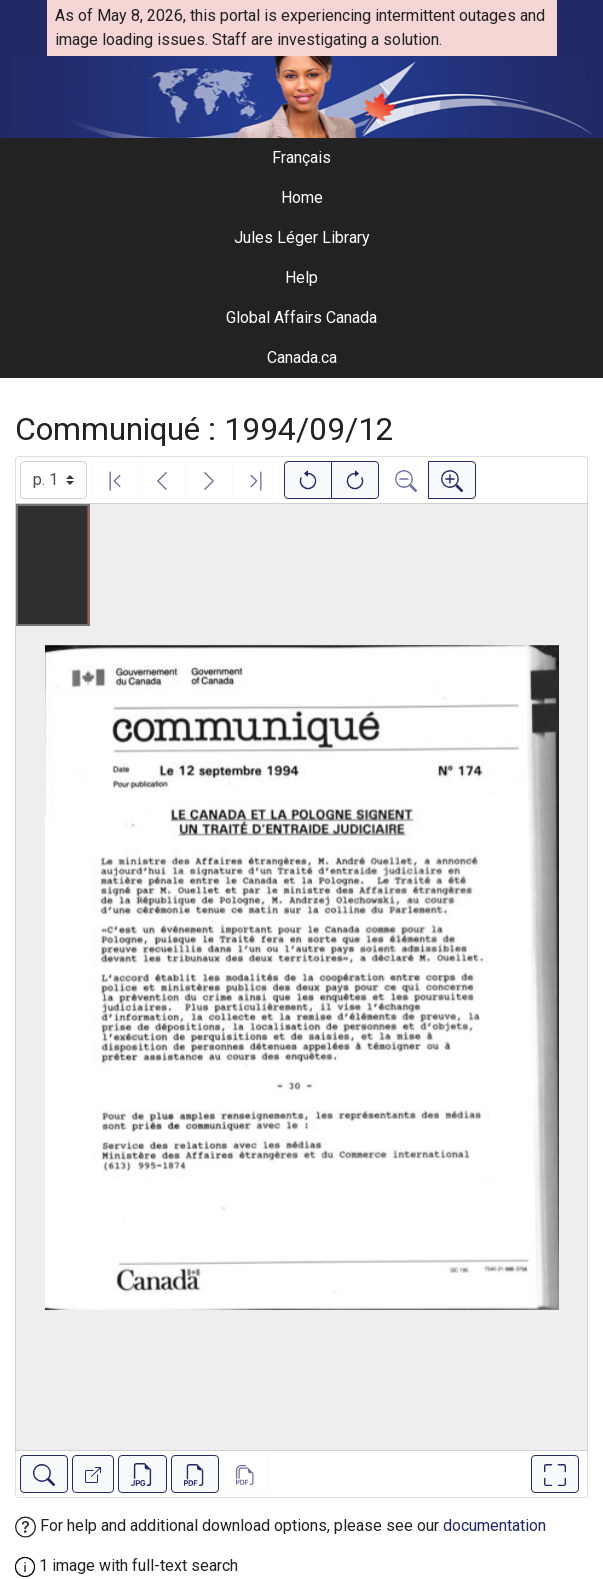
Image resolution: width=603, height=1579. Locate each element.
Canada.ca (302, 357)
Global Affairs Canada (301, 317)
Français (301, 157)
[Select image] (53, 480)
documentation (494, 1525)
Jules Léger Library (302, 237)
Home (302, 197)
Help (301, 277)
